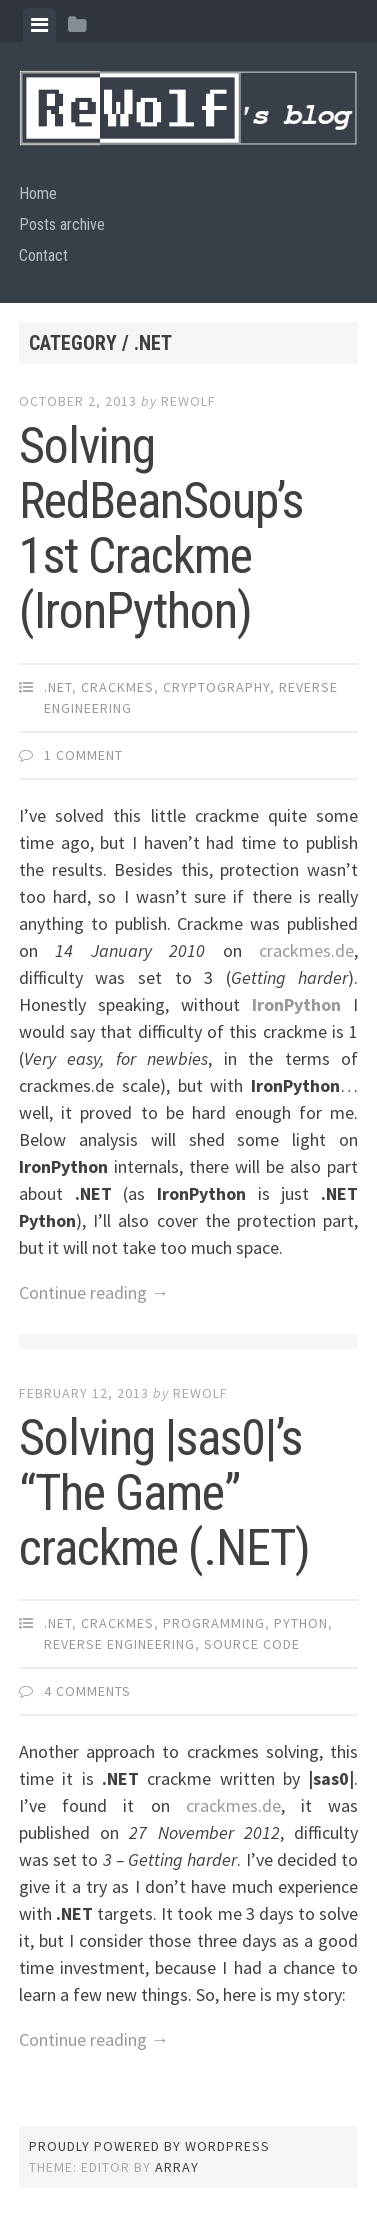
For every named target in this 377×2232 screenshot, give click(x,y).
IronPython (296, 1004)
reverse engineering (119, 1644)
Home (38, 193)
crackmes (117, 687)
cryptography (216, 687)
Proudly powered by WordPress (149, 2146)
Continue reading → (94, 1292)
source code (252, 1644)
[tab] (39, 25)
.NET (58, 687)
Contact (43, 255)
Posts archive (62, 224)
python (301, 1623)
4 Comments (87, 1691)
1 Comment (83, 755)
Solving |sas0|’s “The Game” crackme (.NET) (164, 1493)
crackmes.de (306, 950)
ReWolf (188, 401)
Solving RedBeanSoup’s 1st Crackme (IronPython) (161, 528)
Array (177, 2167)
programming (214, 1623)
